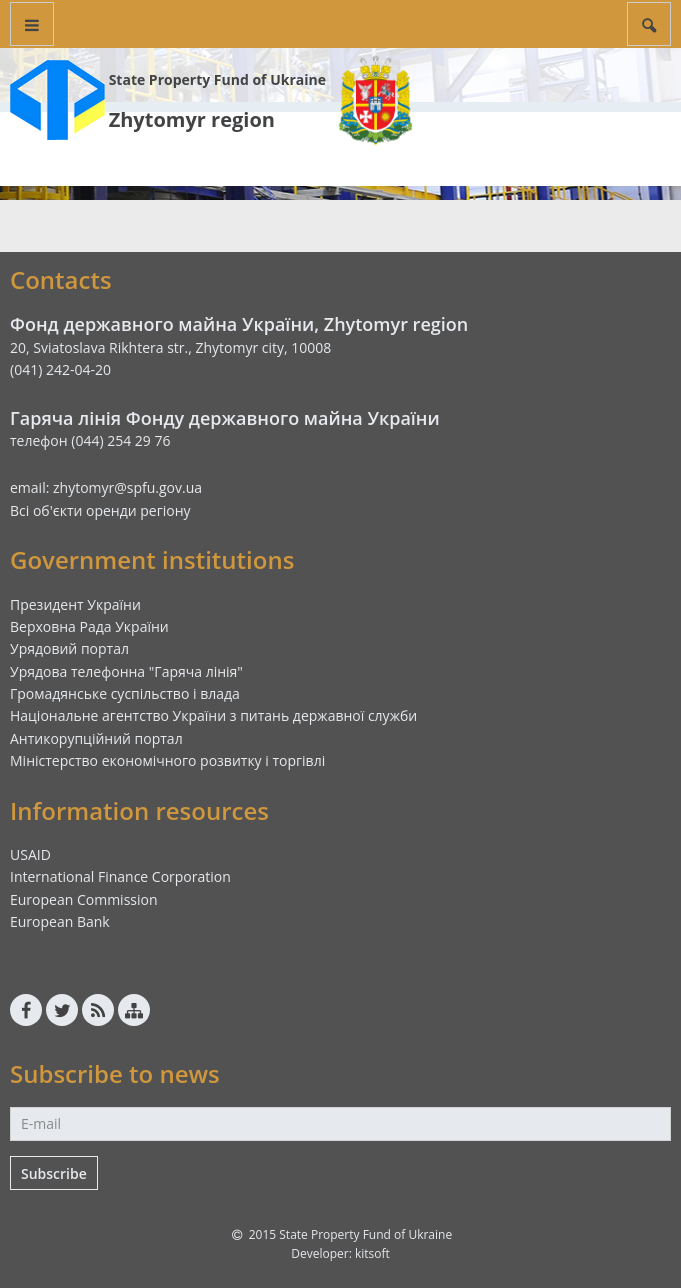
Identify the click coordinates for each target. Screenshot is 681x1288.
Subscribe (54, 1173)
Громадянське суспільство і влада (125, 693)
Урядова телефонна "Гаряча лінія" (126, 671)
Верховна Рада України (89, 626)
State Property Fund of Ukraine (217, 79)
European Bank (60, 921)
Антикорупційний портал (96, 738)
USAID (30, 854)
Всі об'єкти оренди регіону (100, 510)
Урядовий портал (69, 648)
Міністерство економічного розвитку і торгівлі (167, 760)
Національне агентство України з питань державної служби (213, 715)
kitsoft (372, 1253)
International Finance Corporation (120, 876)
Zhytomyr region (192, 119)
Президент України (75, 604)
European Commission (84, 899)
